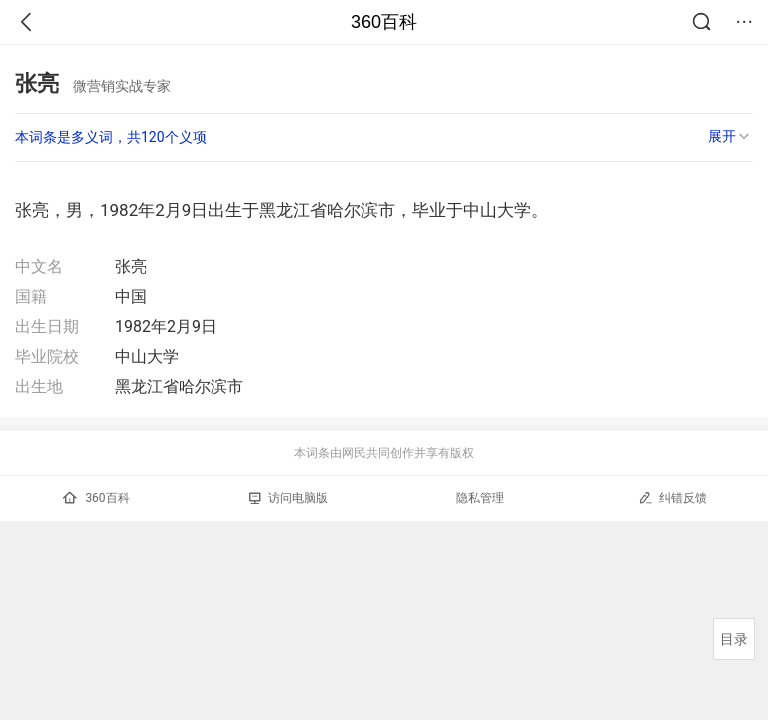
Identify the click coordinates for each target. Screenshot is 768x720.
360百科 (384, 22)
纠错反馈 (672, 497)
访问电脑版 (288, 498)
